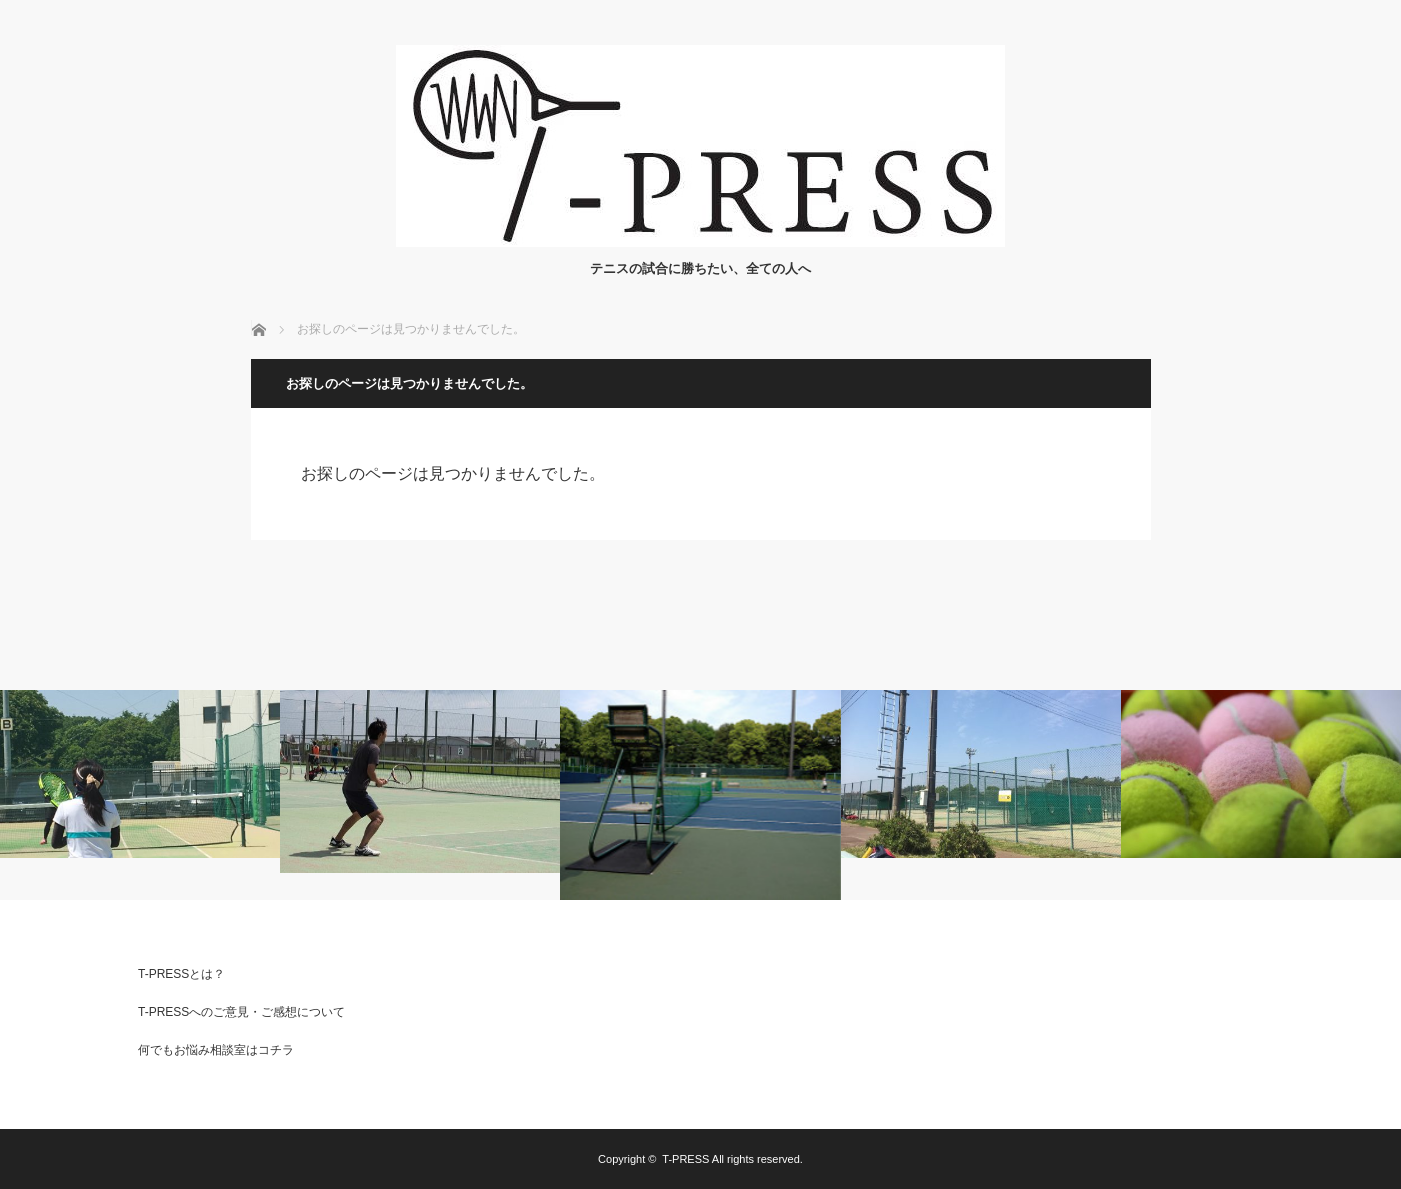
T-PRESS (685, 1159)
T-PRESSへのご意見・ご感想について (241, 1012)
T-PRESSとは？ (181, 974)
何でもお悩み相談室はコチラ (216, 1050)
